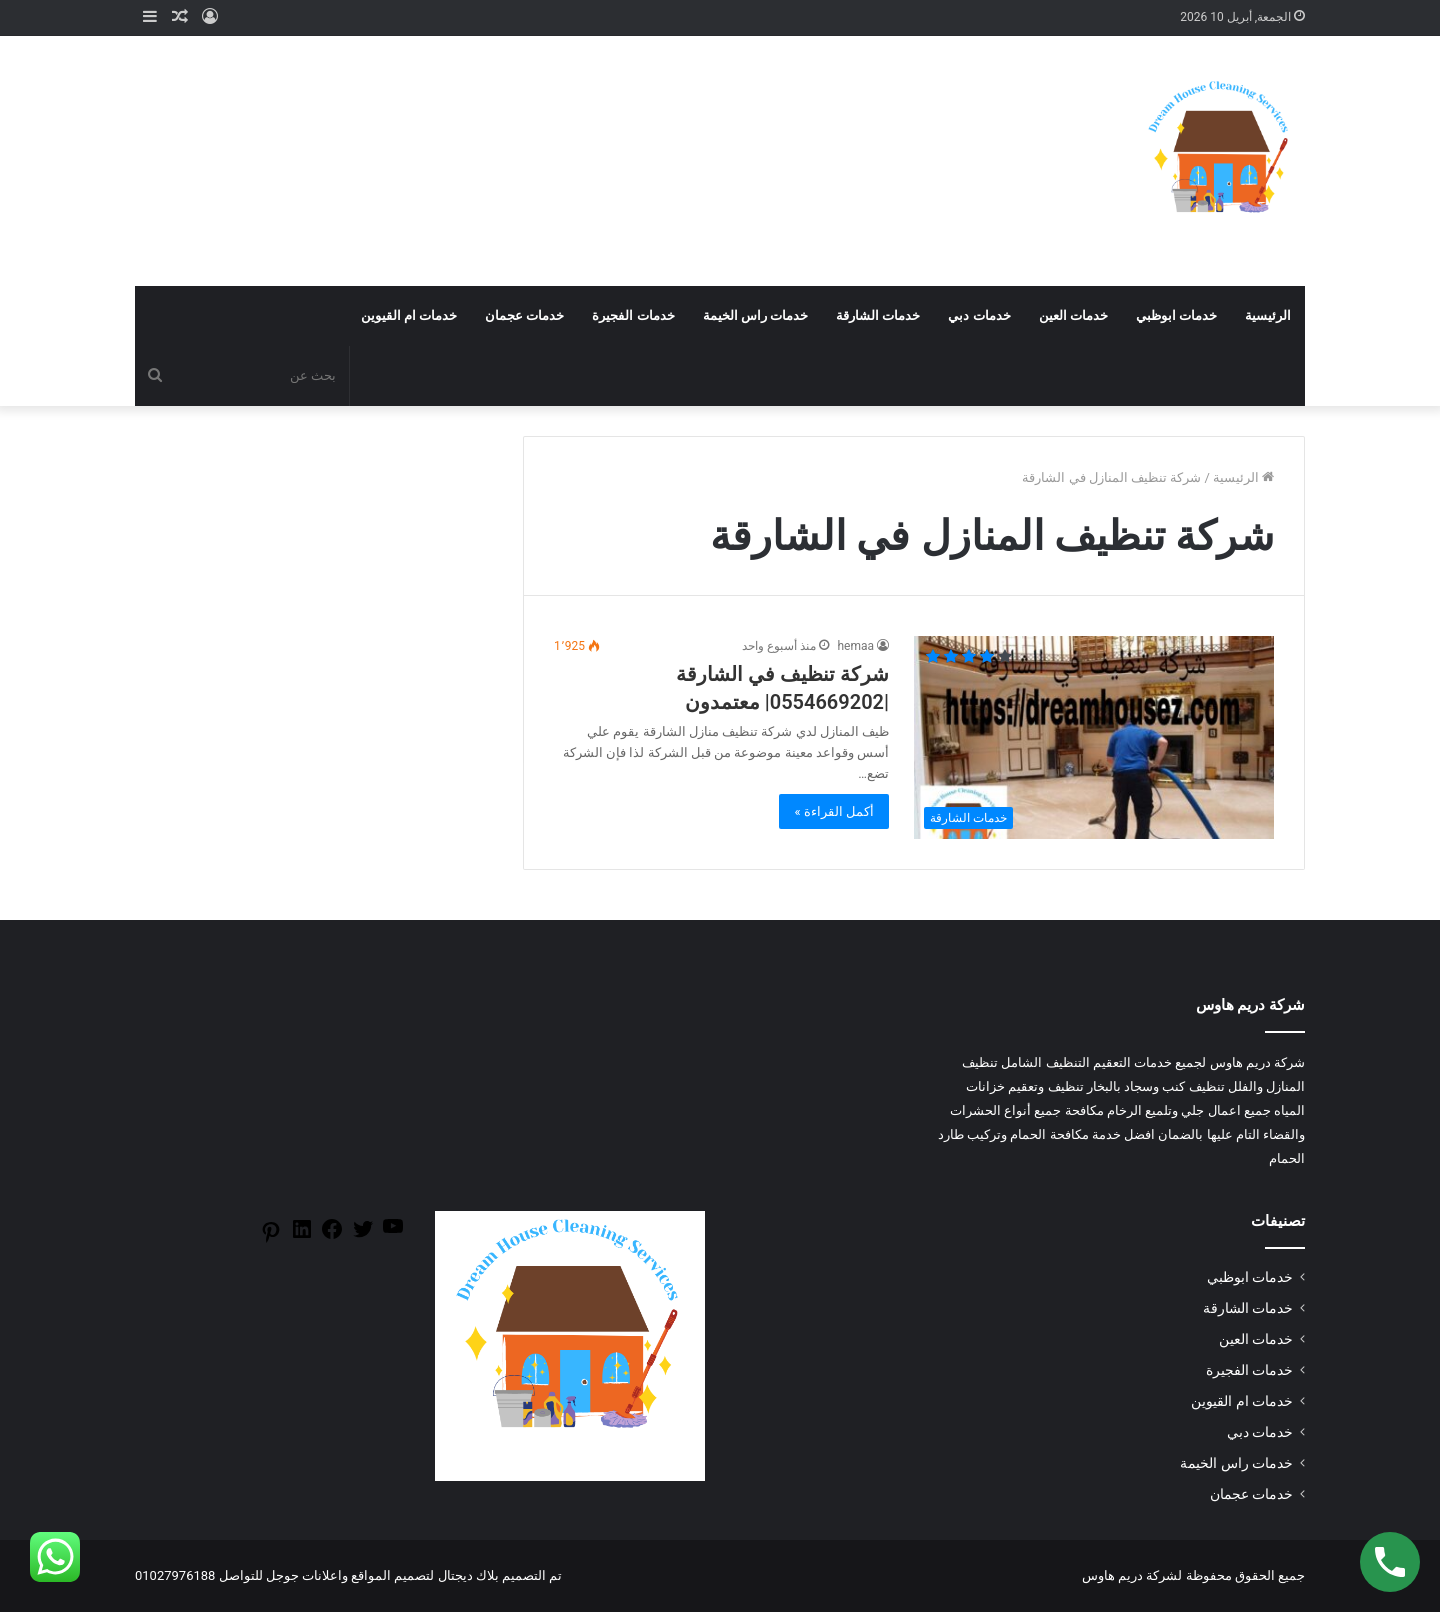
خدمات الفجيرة (633, 315)
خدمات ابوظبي (1176, 315)
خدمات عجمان (524, 315)
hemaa (855, 646)
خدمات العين (1073, 315)
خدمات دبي (979, 315)
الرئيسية (1268, 315)
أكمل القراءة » (834, 811)
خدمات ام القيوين (409, 315)
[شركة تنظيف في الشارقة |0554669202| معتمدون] (1094, 737)
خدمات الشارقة (878, 315)
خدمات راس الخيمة (755, 315)
